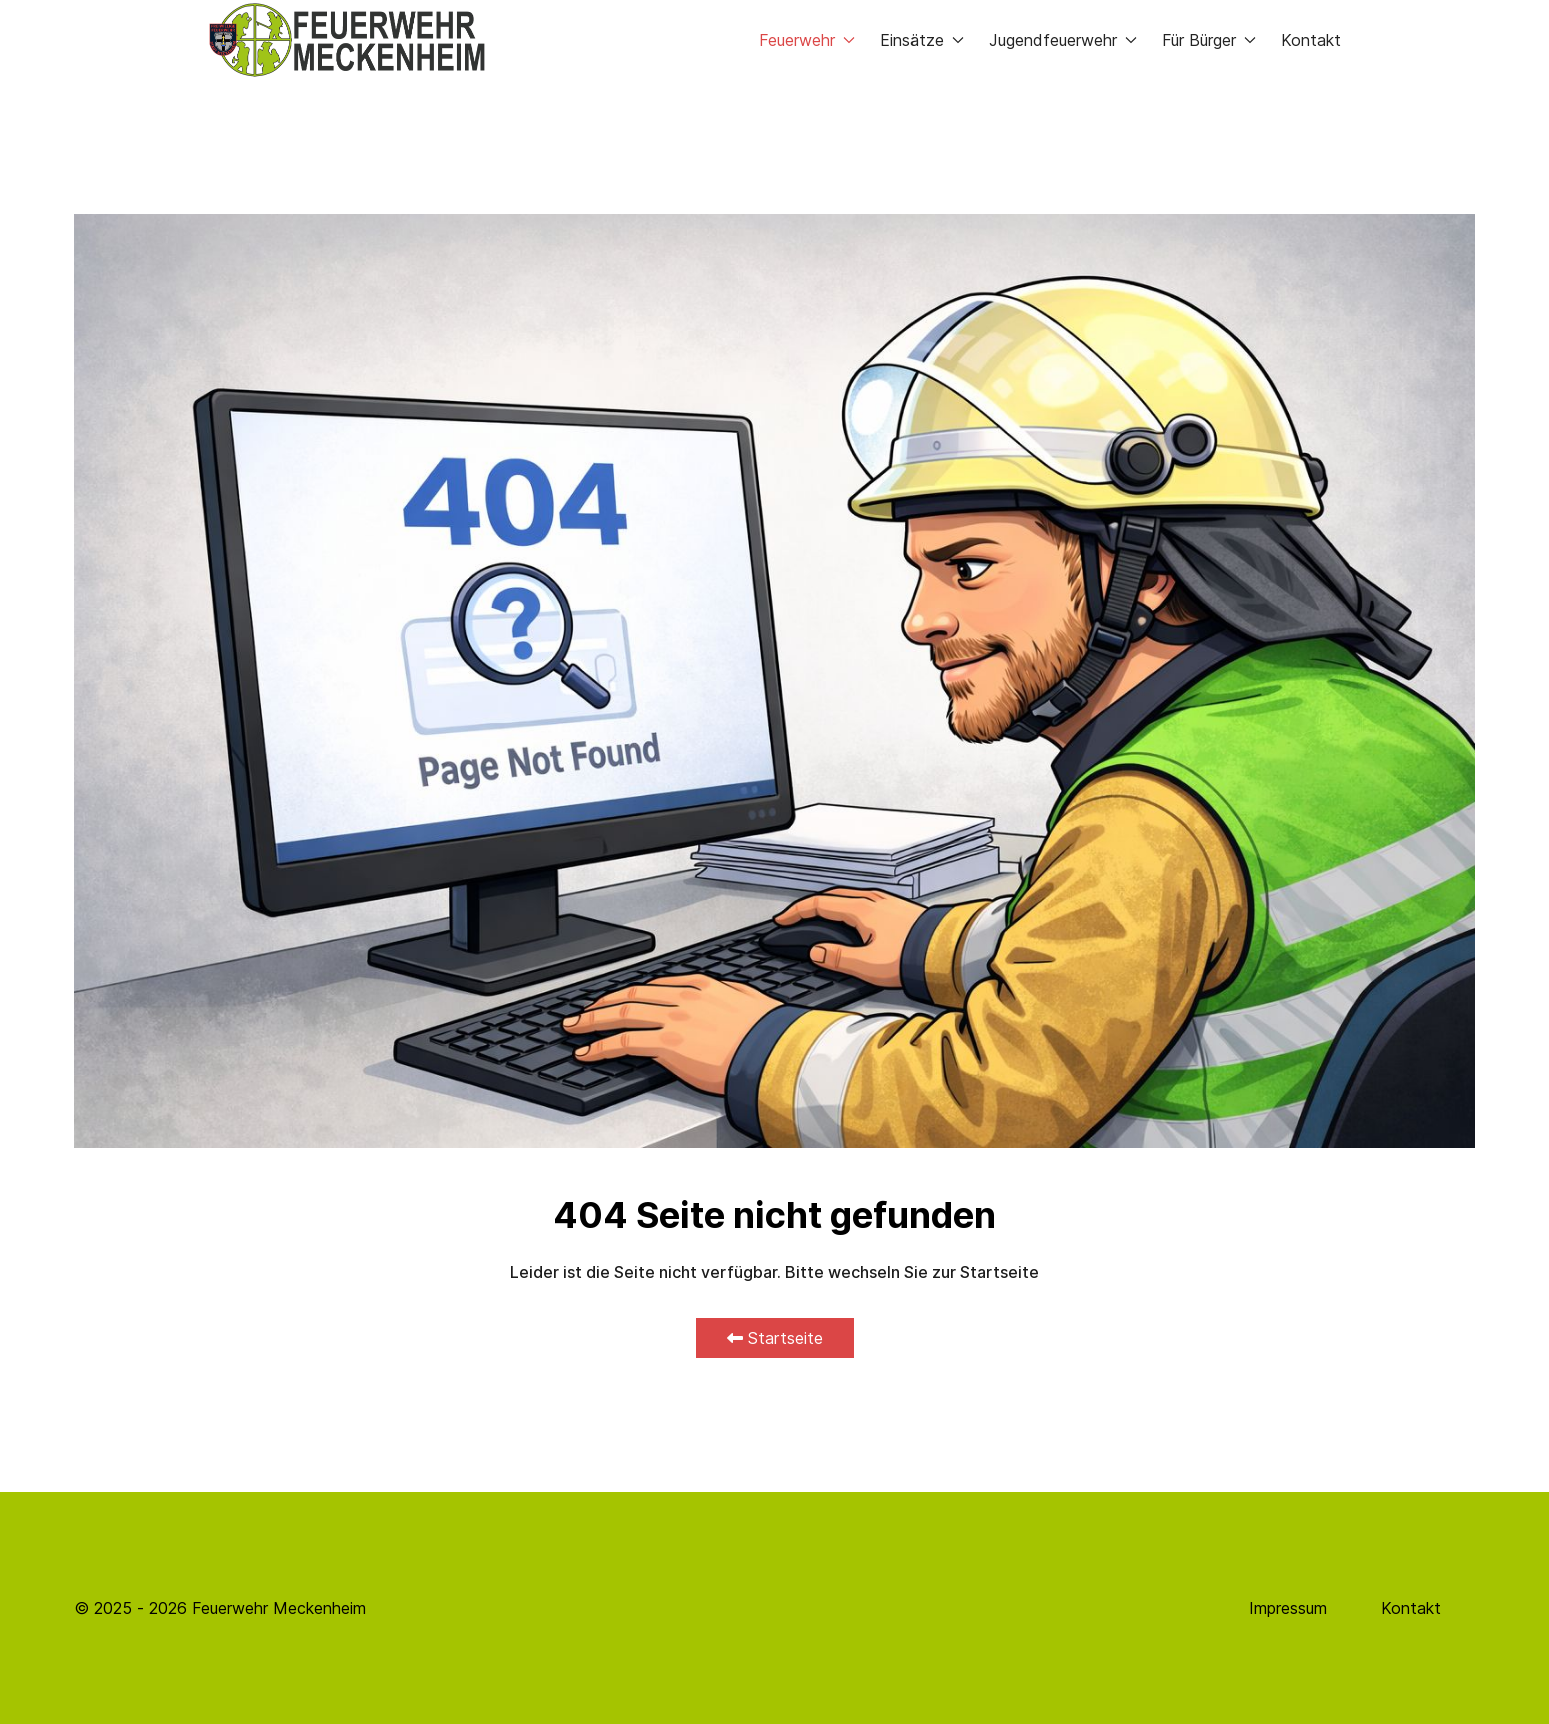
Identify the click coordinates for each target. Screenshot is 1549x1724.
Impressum (1288, 1608)
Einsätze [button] (922, 40)
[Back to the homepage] (347, 40)
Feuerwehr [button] (807, 40)
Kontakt (1311, 40)
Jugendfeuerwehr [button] (1063, 40)
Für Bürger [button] (1209, 40)
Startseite (775, 1338)
